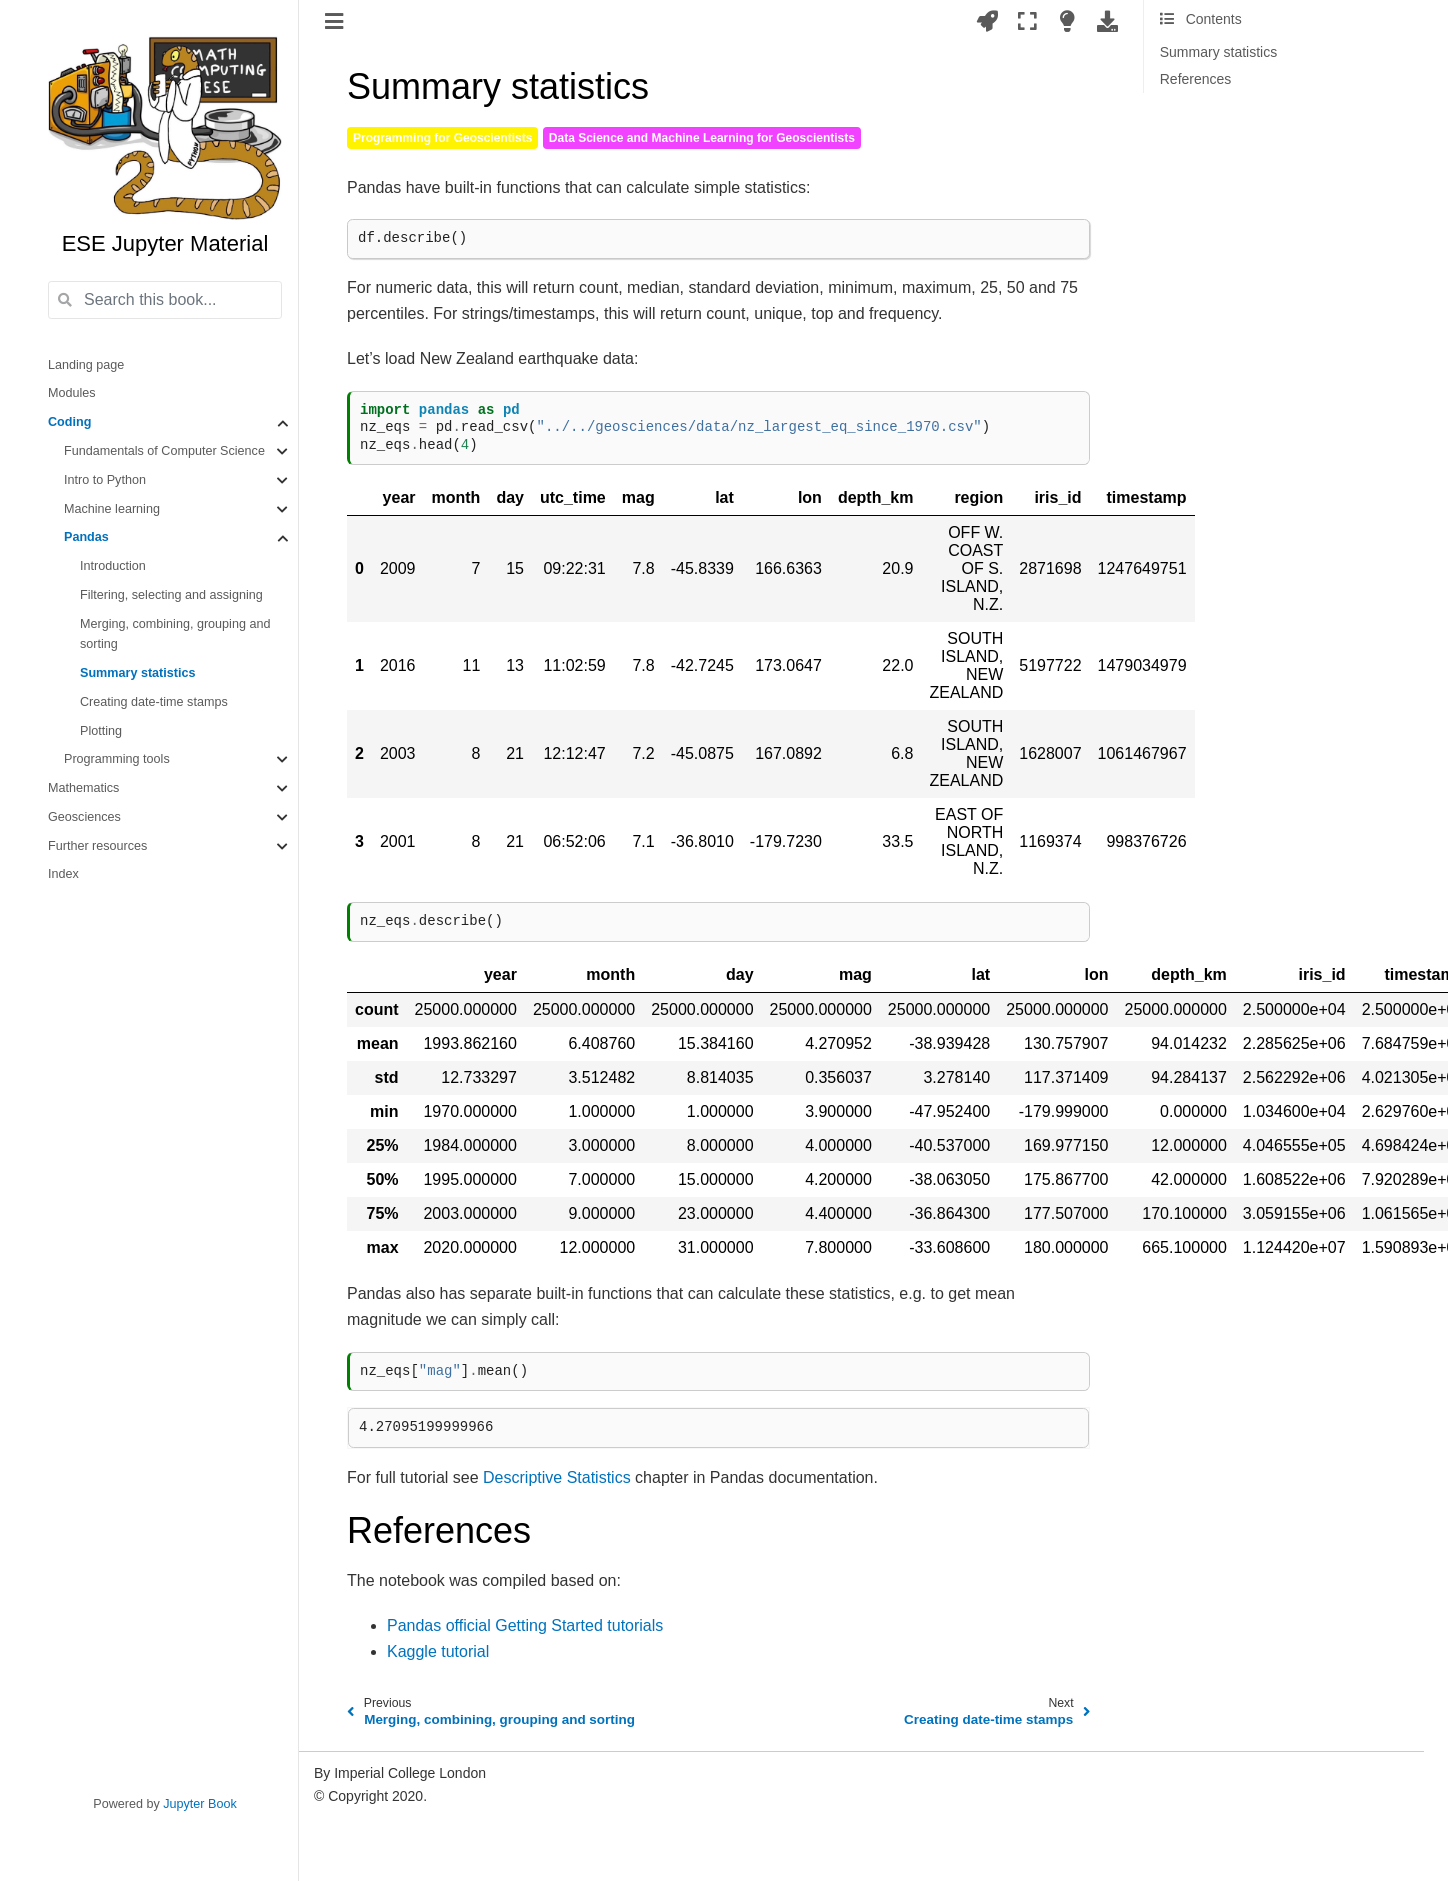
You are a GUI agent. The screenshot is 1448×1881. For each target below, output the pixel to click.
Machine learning (112, 509)
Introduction (113, 566)
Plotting (101, 731)
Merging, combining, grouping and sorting (175, 634)
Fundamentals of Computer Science (164, 451)
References (1196, 79)
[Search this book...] (165, 300)
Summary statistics (138, 673)
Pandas (86, 537)
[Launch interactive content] (987, 21)
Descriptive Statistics (557, 1477)
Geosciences (84, 817)
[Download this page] (1107, 21)
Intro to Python (105, 480)
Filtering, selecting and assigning (171, 595)
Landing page (86, 365)
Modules (72, 393)
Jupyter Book (200, 1804)
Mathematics (83, 788)
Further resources (97, 846)
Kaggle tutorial (438, 1651)
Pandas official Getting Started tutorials (525, 1625)
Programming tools (117, 759)
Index (63, 874)
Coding (69, 422)
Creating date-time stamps (154, 702)
